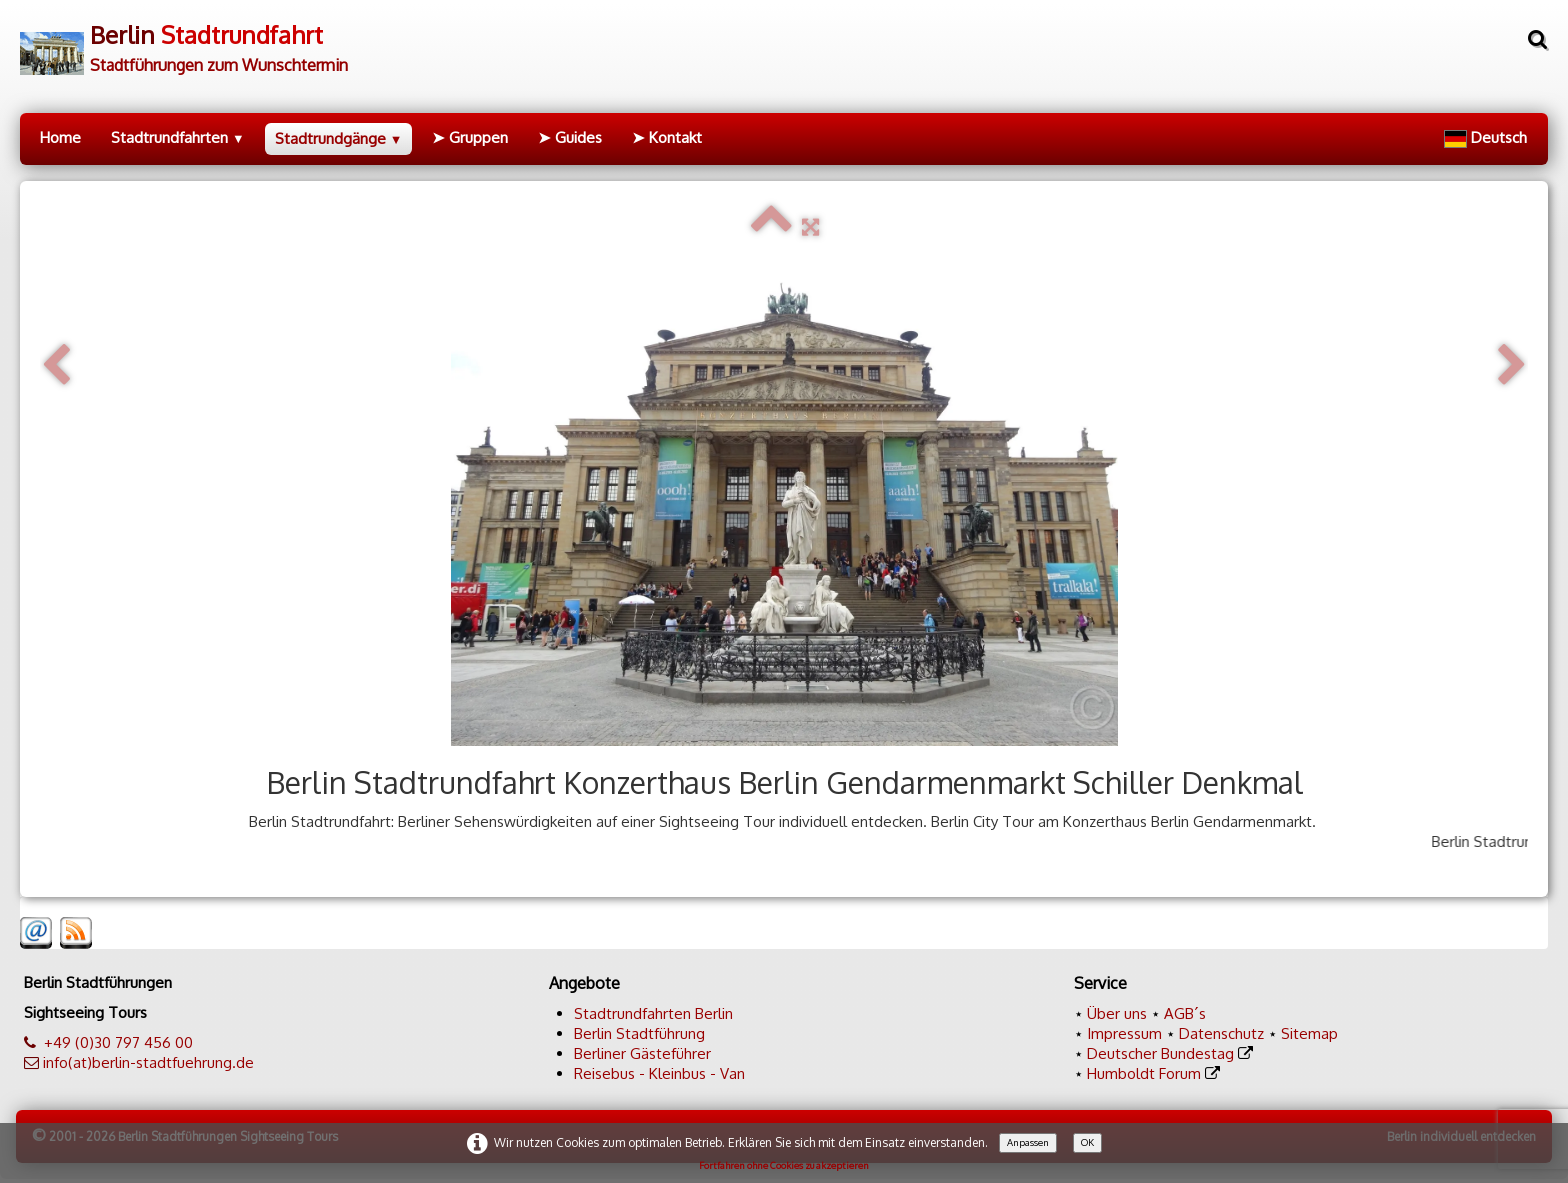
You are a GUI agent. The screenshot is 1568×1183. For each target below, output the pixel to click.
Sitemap (1309, 1033)
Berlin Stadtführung (639, 1033)
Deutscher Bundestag (1160, 1053)
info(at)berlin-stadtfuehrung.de (148, 1062)
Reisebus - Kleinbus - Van (659, 1073)
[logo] (184, 41)
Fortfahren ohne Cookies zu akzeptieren (784, 1165)
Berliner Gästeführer (642, 1053)
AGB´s (1185, 1013)
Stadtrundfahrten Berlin (653, 1013)
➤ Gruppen (470, 137)
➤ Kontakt (667, 137)
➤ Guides (570, 137)
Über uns (1117, 1013)
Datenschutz (1221, 1033)
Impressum (1124, 1033)
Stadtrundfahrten (178, 137)
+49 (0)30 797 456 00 (118, 1042)
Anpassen (1028, 1142)
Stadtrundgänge (339, 138)
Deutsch (1487, 137)
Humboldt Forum (1144, 1073)
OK (1087, 1142)
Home (60, 137)
